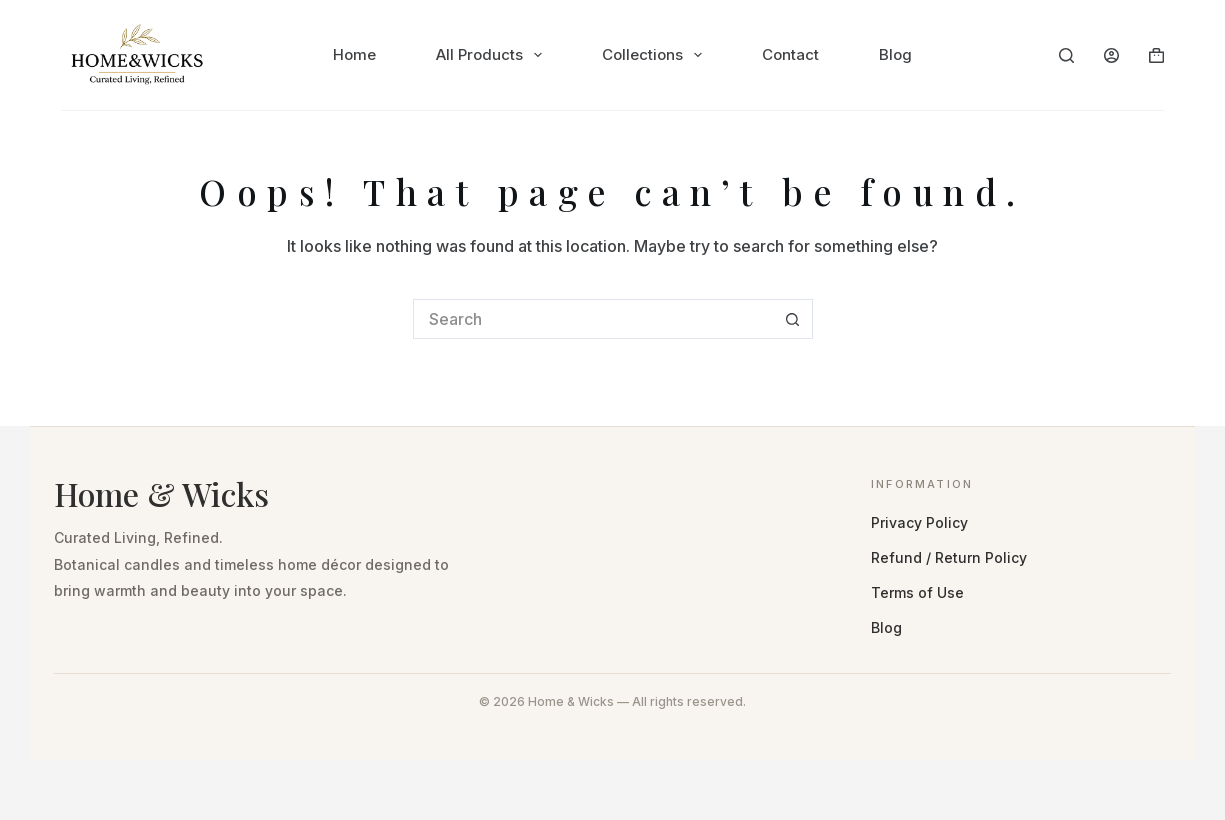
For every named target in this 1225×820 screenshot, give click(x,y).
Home (354, 54)
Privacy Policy (919, 522)
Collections (656, 55)
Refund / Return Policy (949, 557)
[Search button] (793, 319)
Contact (790, 54)
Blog (895, 54)
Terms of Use (917, 592)
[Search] (1066, 55)
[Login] (1111, 55)
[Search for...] (593, 319)
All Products (493, 55)
